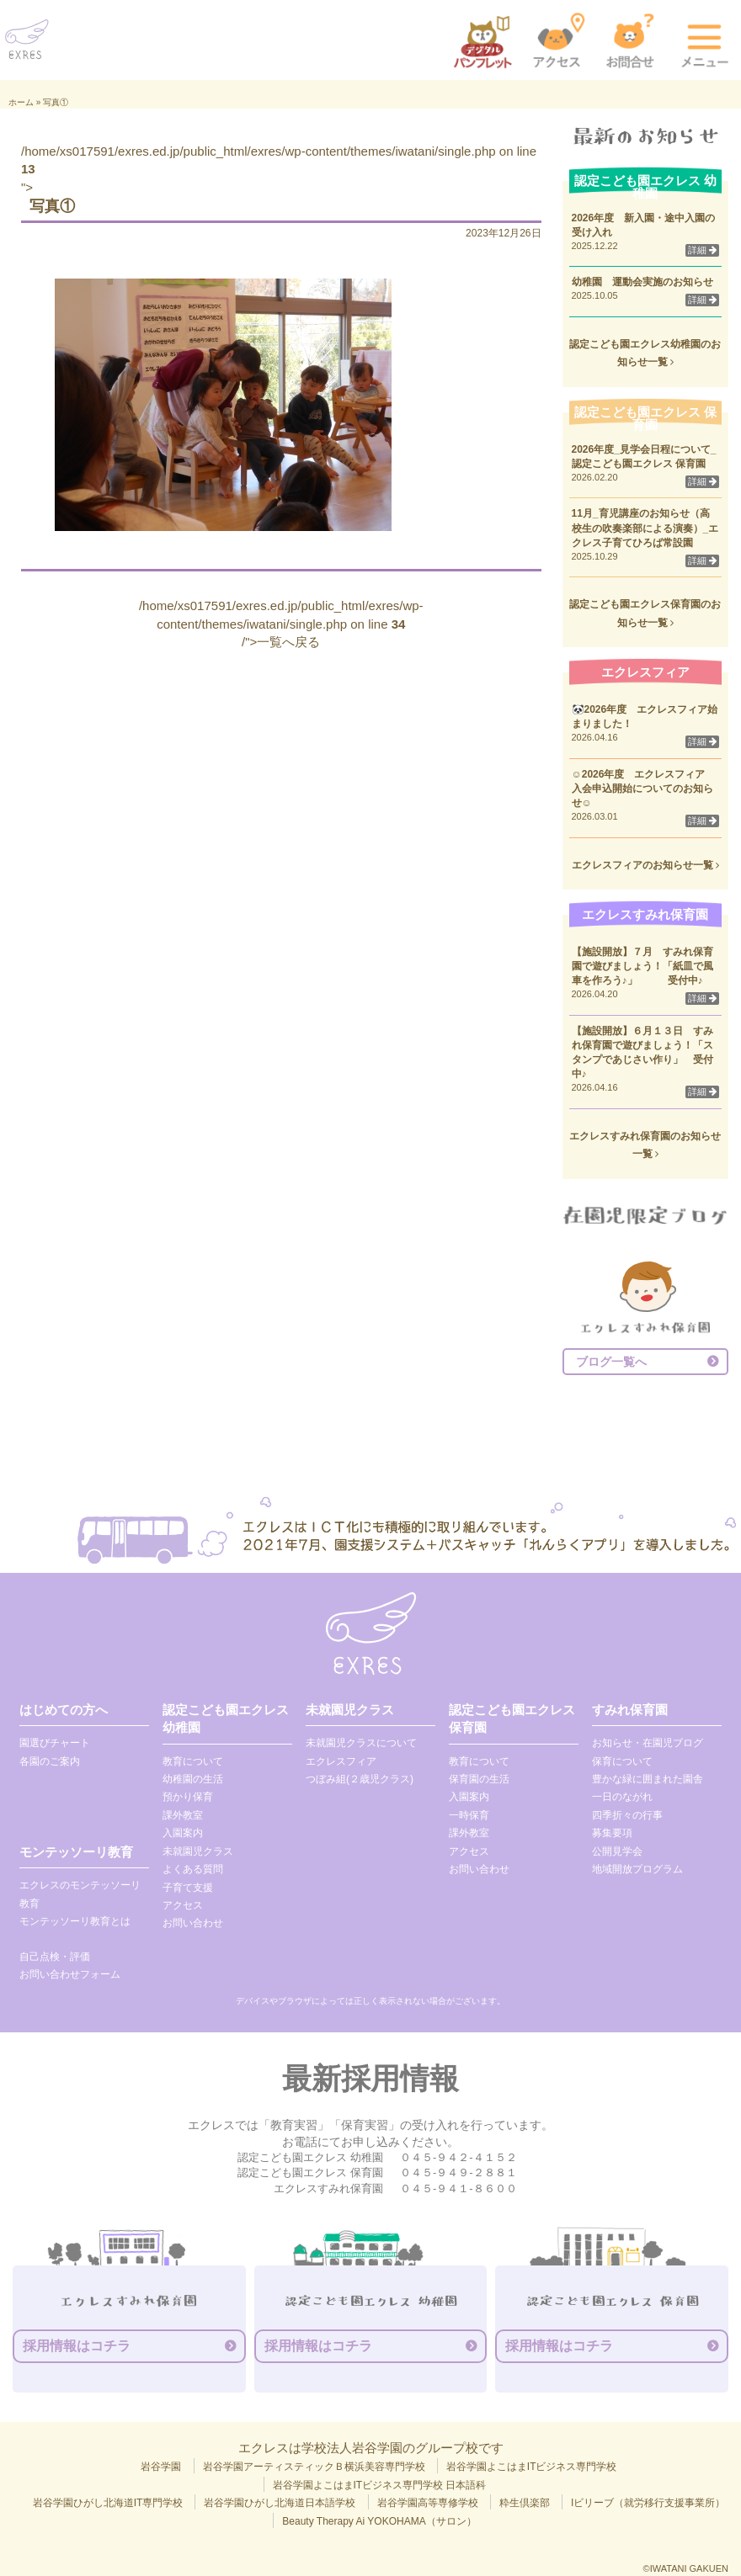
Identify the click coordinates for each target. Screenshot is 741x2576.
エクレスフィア (341, 1761)
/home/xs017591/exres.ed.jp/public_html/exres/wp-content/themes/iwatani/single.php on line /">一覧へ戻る (281, 623)
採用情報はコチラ (77, 2346)
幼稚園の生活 (193, 1779)
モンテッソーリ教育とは (75, 1921)
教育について (193, 1761)
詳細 (702, 250)
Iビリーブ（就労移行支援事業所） (648, 2503)
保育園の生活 (479, 1779)
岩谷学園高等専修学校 (427, 2503)
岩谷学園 (161, 2466)
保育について (622, 1761)
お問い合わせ (193, 1923)
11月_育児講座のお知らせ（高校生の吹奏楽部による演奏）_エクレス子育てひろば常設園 (645, 527)
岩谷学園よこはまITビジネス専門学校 (531, 2466)
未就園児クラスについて (361, 1743)
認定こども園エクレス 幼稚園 (226, 1718)
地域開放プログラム (637, 1869)
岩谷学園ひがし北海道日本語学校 (279, 2503)
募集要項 (612, 1833)
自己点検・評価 (54, 1957)
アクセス (183, 1905)
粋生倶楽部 (524, 2503)
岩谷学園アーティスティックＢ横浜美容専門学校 (314, 2466)
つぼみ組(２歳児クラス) (359, 1779)
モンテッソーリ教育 (76, 1852)
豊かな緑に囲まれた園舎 (647, 1779)
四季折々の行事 (627, 1815)
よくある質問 (193, 1869)
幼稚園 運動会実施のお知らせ (642, 282)
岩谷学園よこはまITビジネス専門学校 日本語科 (380, 2485)
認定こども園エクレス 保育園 (512, 1718)
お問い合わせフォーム (69, 1974)
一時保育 (469, 1815)
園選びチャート (54, 1743)
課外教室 (183, 1815)
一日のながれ (622, 1797)
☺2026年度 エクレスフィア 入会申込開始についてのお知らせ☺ (644, 788)
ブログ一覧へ (611, 1361)
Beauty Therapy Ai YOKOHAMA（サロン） (379, 2521)
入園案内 (183, 1833)
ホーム (21, 102)
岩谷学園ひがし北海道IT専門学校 (108, 2503)
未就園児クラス (198, 1851)
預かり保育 (188, 1797)
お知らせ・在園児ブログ (647, 1743)
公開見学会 (617, 1851)
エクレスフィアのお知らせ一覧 (645, 865)
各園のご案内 (49, 1761)
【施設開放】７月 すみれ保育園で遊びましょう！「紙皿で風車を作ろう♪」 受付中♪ (642, 966)
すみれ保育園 (630, 1709)
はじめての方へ (63, 1709)
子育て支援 (188, 1887)
